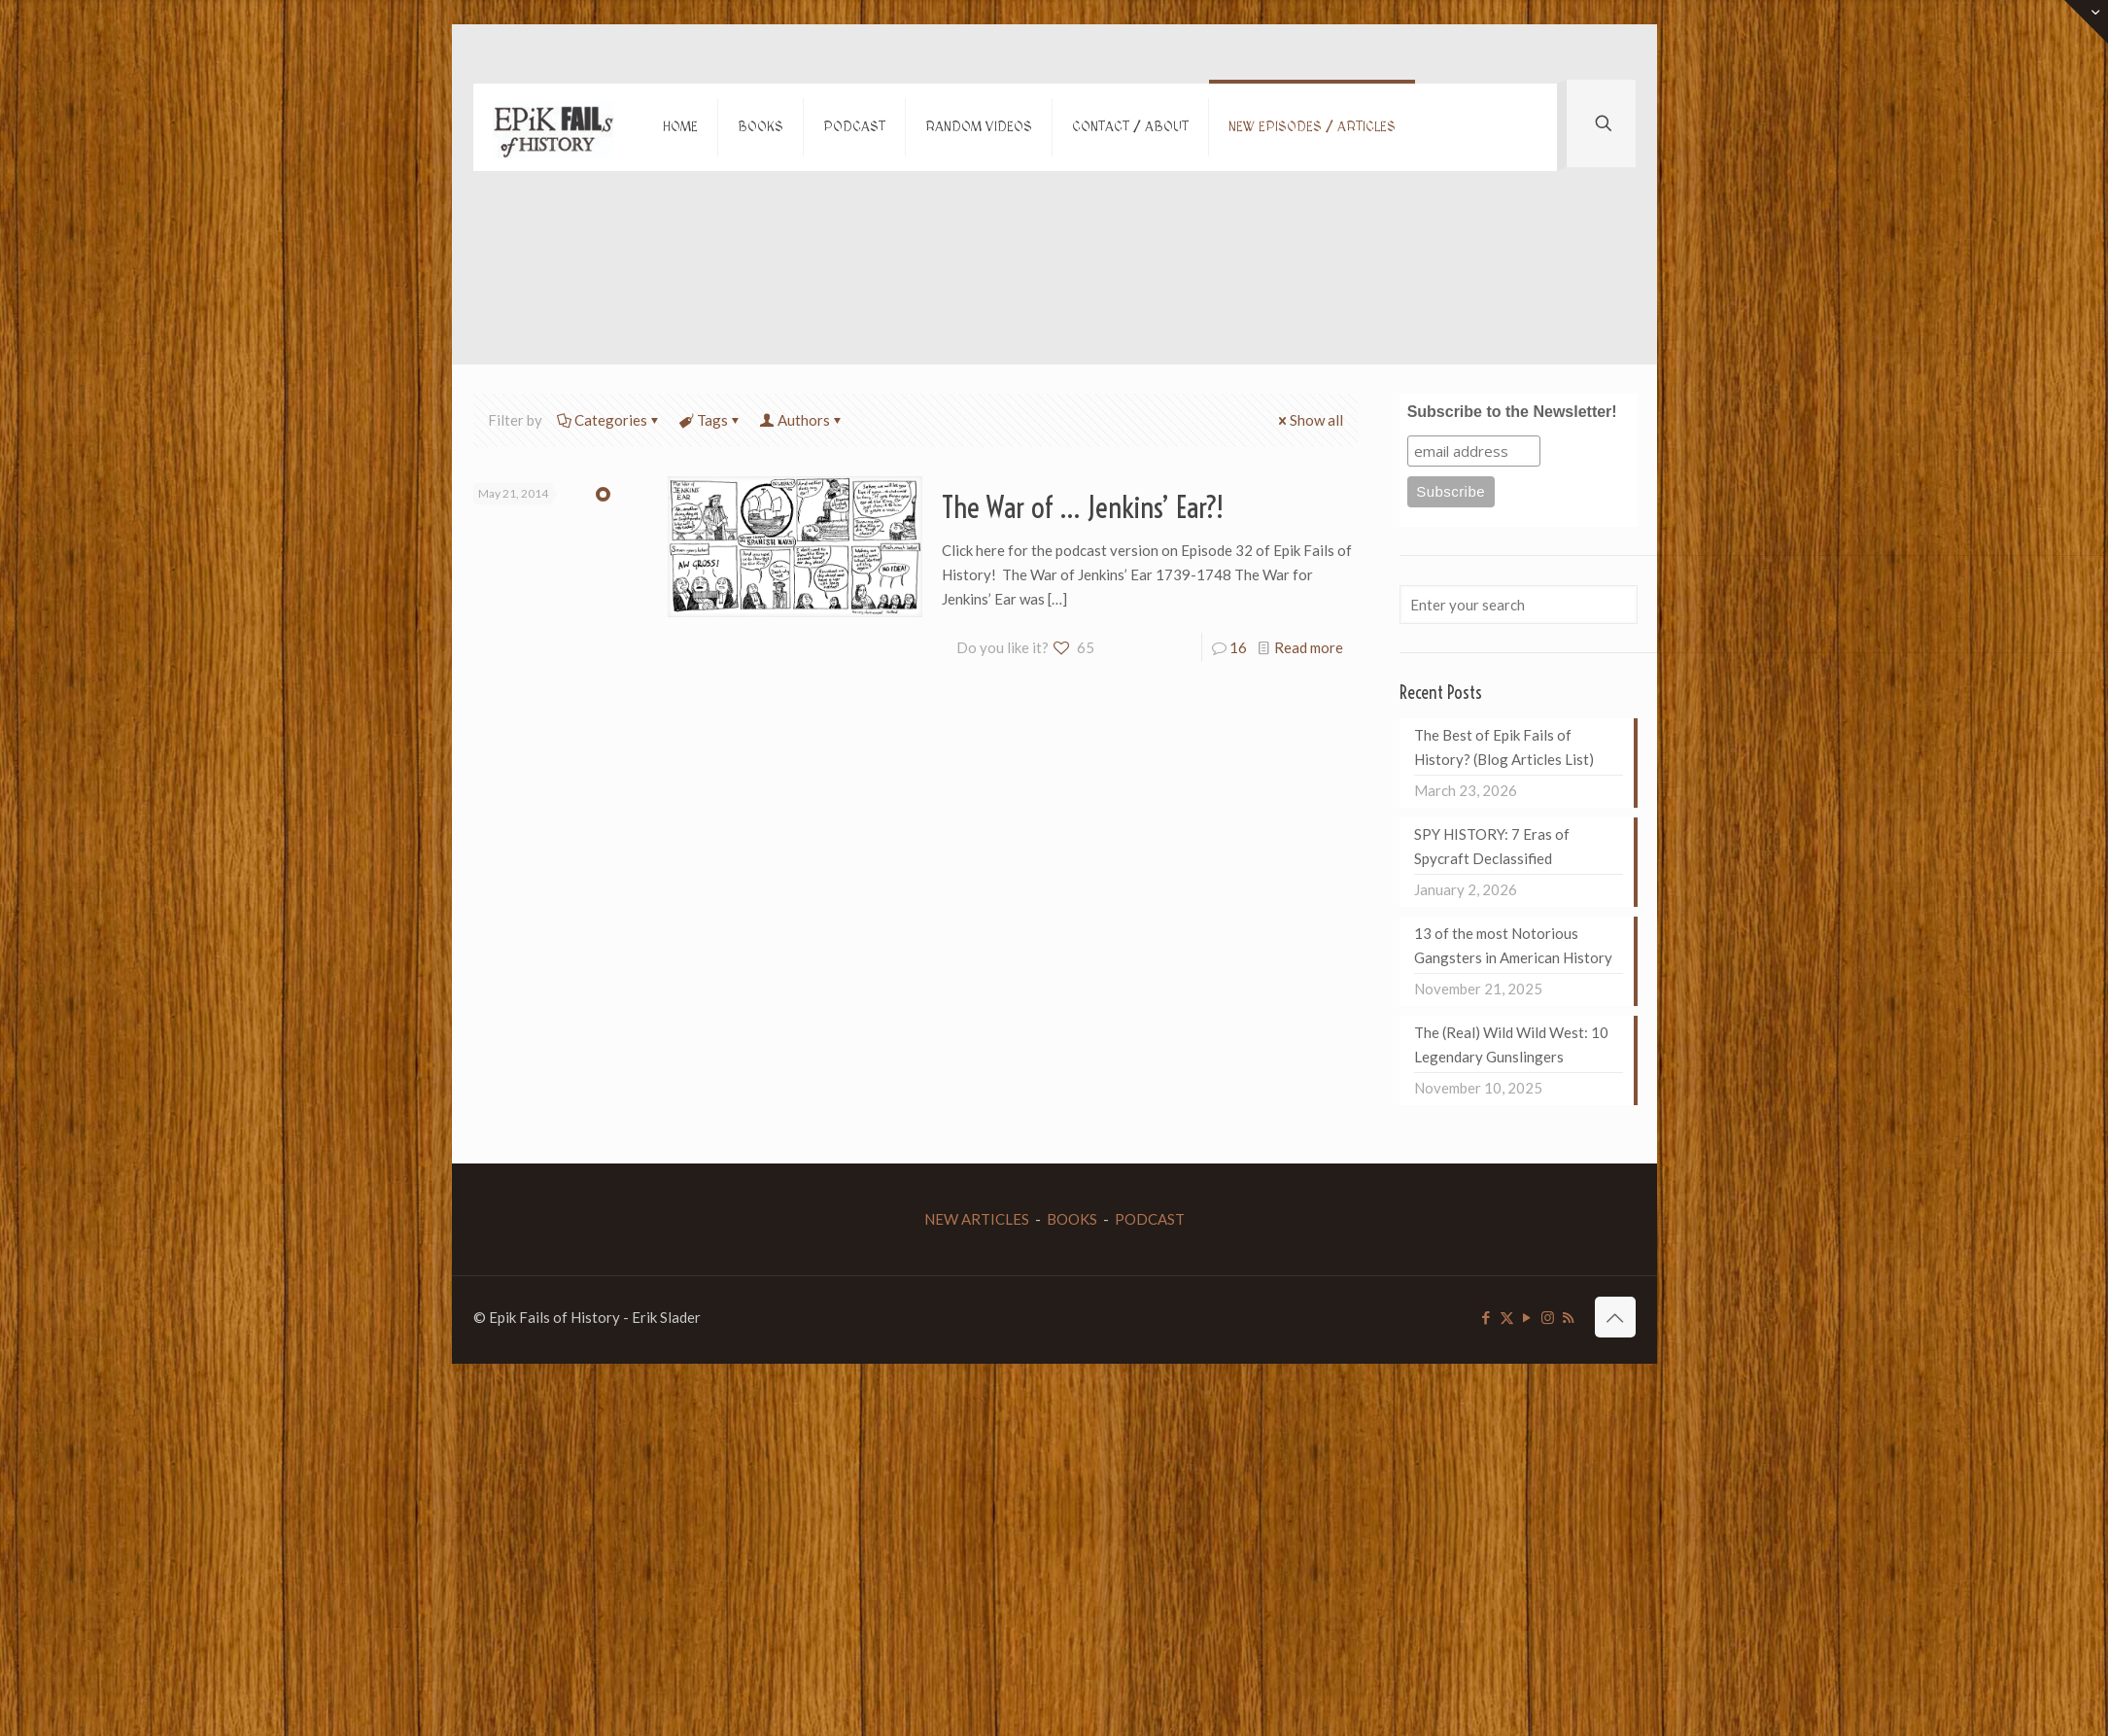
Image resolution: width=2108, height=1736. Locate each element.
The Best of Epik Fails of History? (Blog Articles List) (1504, 747)
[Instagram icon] (1547, 1317)
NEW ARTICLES (976, 1219)
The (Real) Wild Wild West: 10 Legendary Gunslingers (1511, 1044)
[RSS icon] (1568, 1317)
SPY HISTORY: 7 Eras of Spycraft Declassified (1492, 846)
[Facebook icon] (1486, 1317)
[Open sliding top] (2086, 22)
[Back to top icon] (1615, 1317)
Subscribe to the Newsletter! (1512, 411)
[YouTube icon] (1527, 1317)
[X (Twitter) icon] (1507, 1317)
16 (1238, 647)
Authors (802, 420)
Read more (1308, 647)
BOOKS (1072, 1219)
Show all (1309, 420)
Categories (609, 420)
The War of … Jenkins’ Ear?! (1083, 507)
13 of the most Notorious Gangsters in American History (1513, 945)
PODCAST (1150, 1219)
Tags (711, 420)
